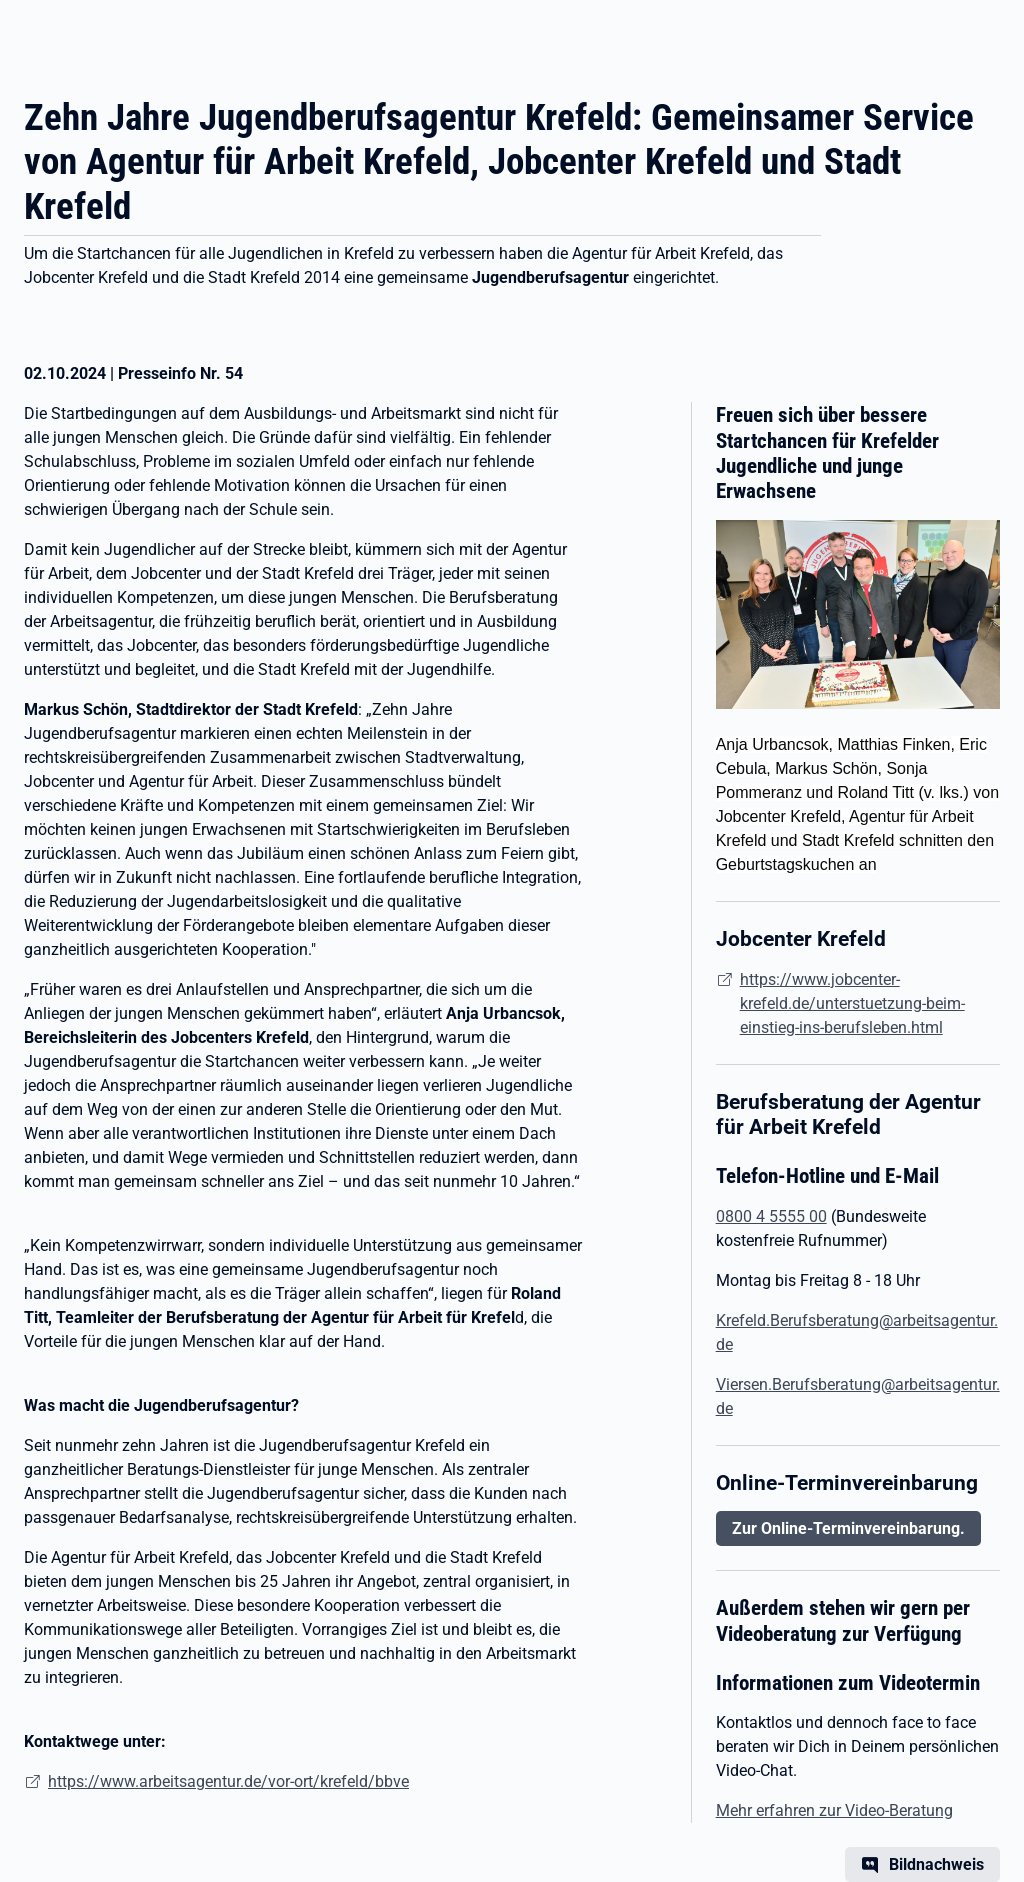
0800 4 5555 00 (771, 1216)
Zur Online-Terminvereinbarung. (848, 1528)
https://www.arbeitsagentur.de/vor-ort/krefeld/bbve (228, 1781)
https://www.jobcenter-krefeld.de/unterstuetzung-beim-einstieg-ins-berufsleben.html (852, 1003)
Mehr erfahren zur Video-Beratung (834, 1810)
